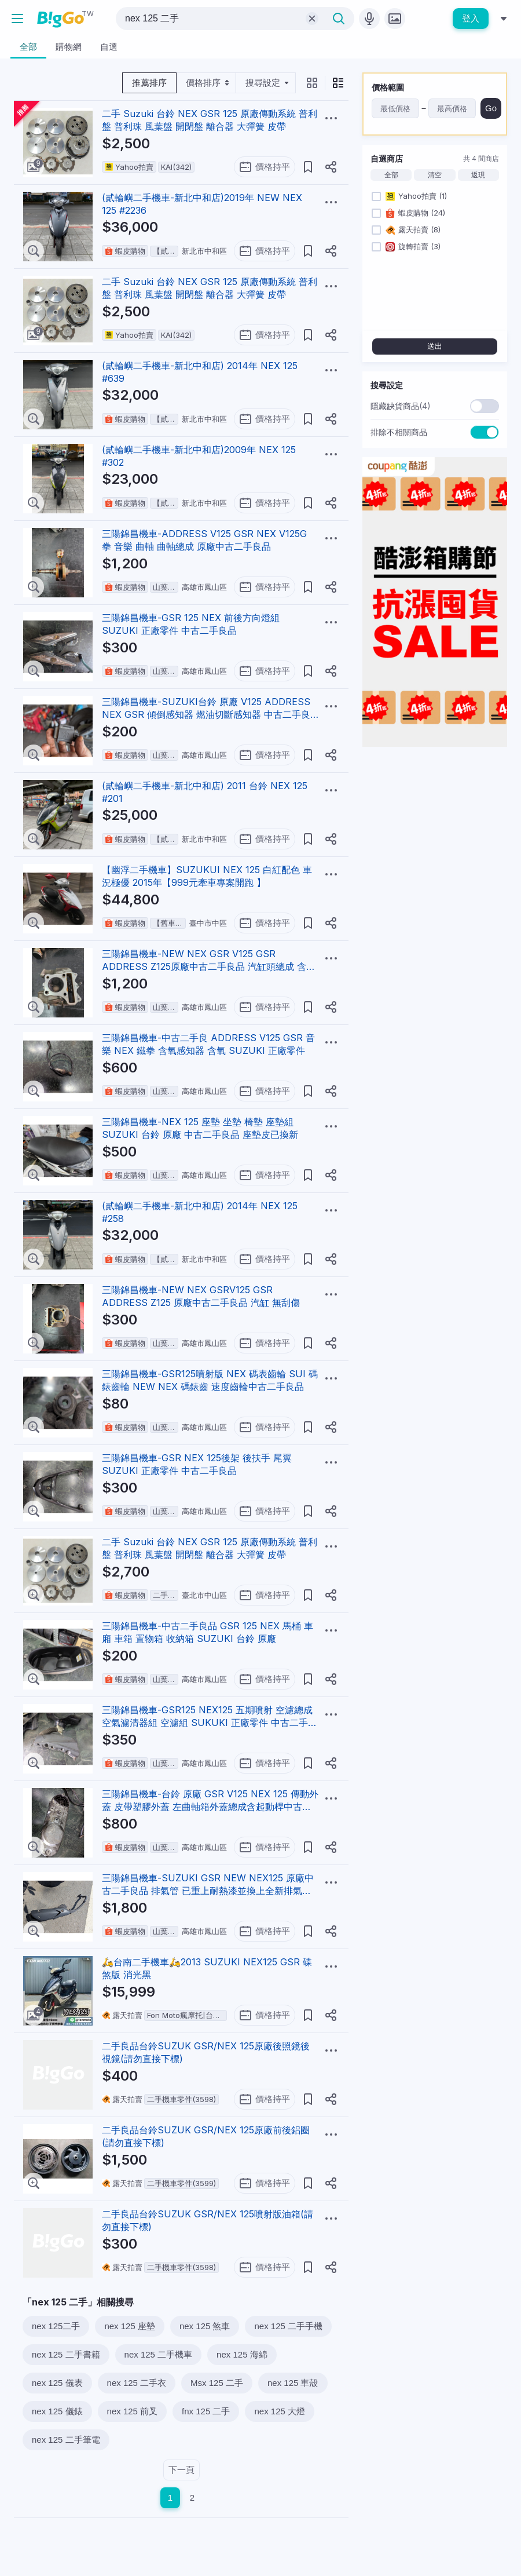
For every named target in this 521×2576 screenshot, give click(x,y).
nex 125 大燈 (279, 2411)
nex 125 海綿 (242, 2354)
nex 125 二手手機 (288, 2326)
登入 (470, 18)
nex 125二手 (56, 2326)
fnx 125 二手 (206, 2411)
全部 (391, 175)
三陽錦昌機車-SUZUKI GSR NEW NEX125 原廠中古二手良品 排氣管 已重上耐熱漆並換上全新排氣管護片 (208, 1890)
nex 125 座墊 (129, 2326)
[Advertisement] (434, 828)
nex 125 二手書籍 (66, 2354)
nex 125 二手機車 (158, 2354)
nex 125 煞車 (204, 2326)
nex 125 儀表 (57, 2383)
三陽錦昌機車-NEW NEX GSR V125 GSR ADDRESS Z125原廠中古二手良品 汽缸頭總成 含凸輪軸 (208, 966)
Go (491, 108)
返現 (478, 175)
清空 (435, 175)
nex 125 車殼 (292, 2383)
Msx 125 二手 (216, 2383)
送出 (434, 346)
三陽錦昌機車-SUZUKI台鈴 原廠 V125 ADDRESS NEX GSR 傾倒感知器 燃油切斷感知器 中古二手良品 (206, 714)
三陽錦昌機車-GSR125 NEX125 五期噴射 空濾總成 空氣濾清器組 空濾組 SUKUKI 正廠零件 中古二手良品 (209, 1722)
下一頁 (181, 2470)
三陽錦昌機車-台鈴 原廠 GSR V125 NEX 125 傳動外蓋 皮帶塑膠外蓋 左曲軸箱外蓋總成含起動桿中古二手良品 (210, 1806)
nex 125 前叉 (132, 2411)
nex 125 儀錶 (57, 2411)
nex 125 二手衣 (137, 2383)
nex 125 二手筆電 (66, 2439)
